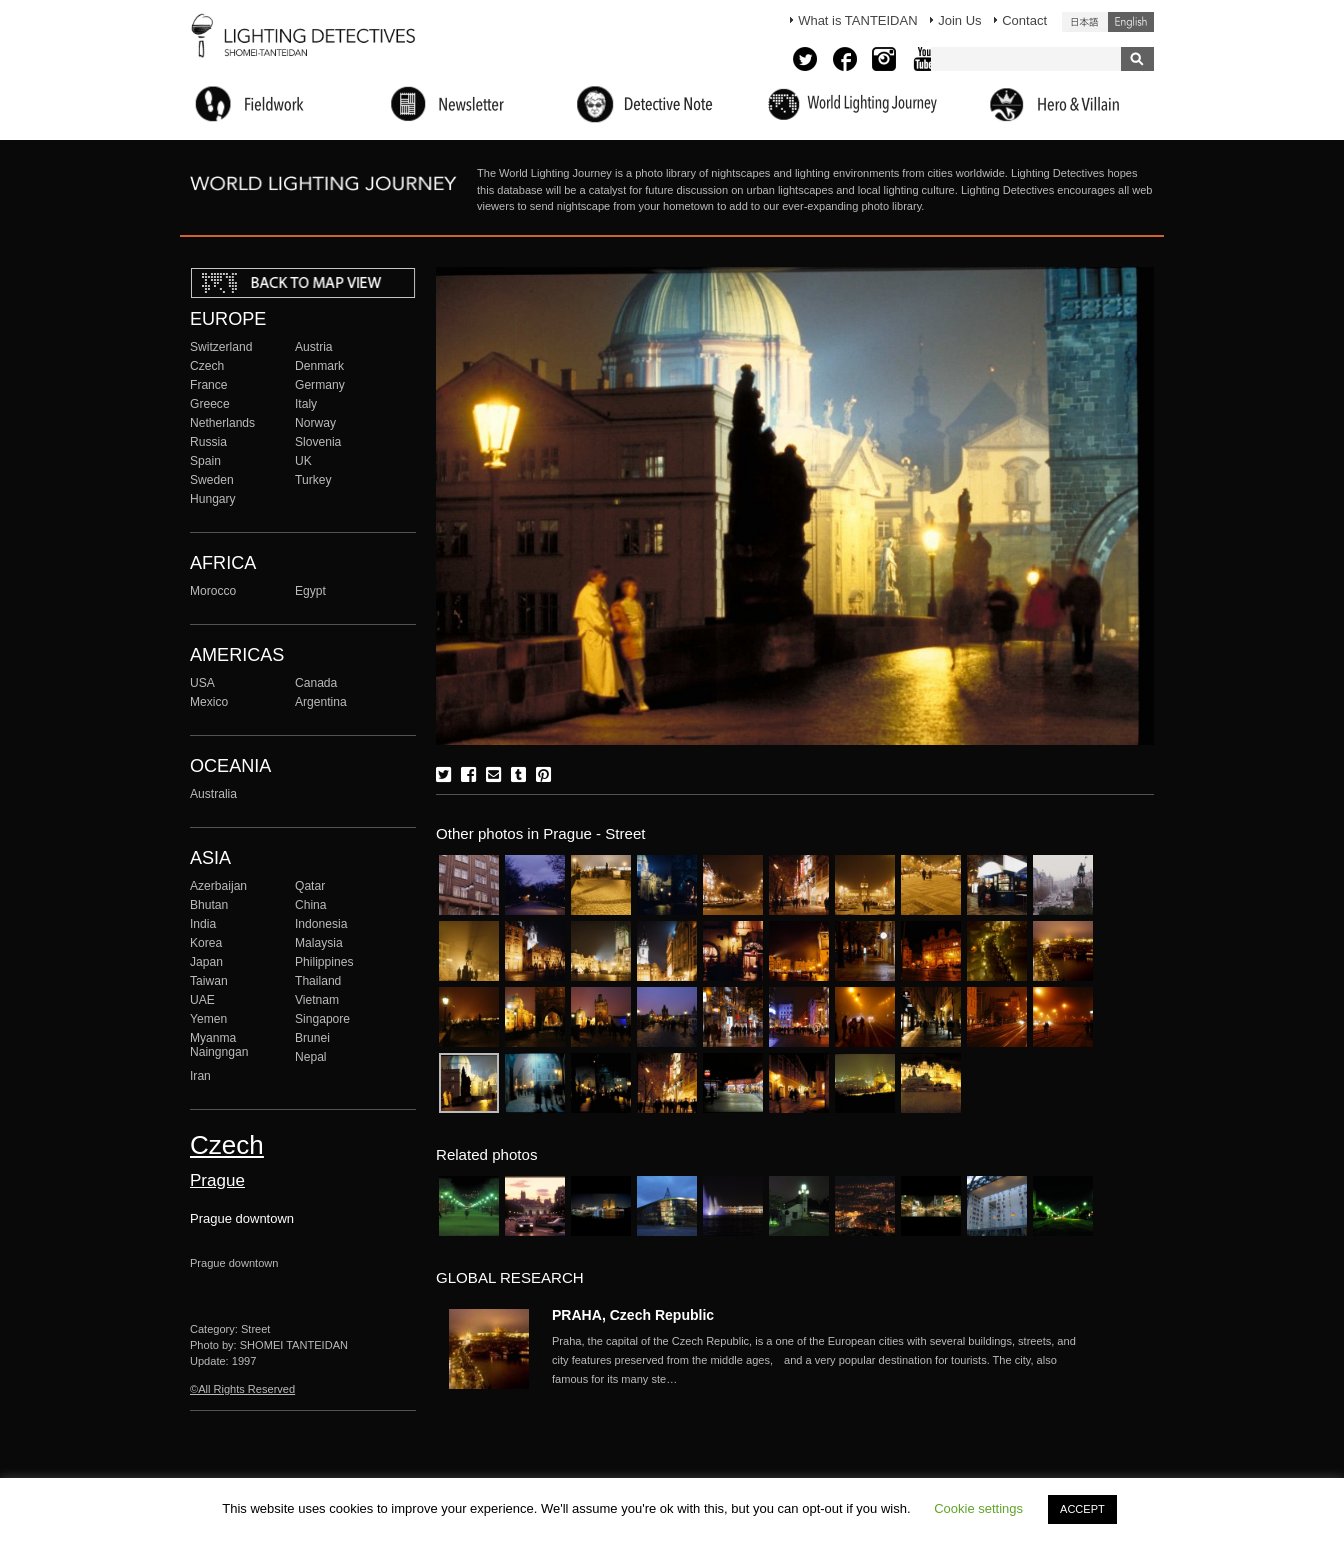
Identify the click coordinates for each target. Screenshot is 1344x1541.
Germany (320, 385)
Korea (206, 943)
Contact (1024, 20)
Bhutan (209, 905)
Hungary (213, 499)
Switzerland (221, 347)
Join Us (959, 20)
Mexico (209, 702)
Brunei (312, 1038)
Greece (210, 404)
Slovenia (318, 442)
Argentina (321, 702)
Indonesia (321, 924)
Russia (208, 442)
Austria (314, 347)
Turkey (313, 480)
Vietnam (317, 1000)
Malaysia (319, 943)
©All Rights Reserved (242, 1389)
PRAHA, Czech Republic (633, 1315)
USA (202, 683)
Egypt (310, 591)
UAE (202, 1000)
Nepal (311, 1057)
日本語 (1085, 22)
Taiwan (209, 981)
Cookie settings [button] (978, 1508)
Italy (306, 404)
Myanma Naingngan (219, 1045)
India (203, 924)
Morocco (213, 591)
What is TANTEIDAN (857, 20)
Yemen (208, 1019)
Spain (205, 461)
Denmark (319, 366)
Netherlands (222, 423)
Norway (315, 423)
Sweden (212, 480)
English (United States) (1131, 22)
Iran (200, 1076)
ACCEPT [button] (1082, 1509)
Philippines (324, 962)
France (209, 385)
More (822, 1360)
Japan (206, 962)
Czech (207, 366)
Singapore (322, 1019)
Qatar (310, 886)
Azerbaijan (218, 886)
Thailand (318, 981)
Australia (213, 794)
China (311, 905)
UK (303, 461)
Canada (316, 683)
